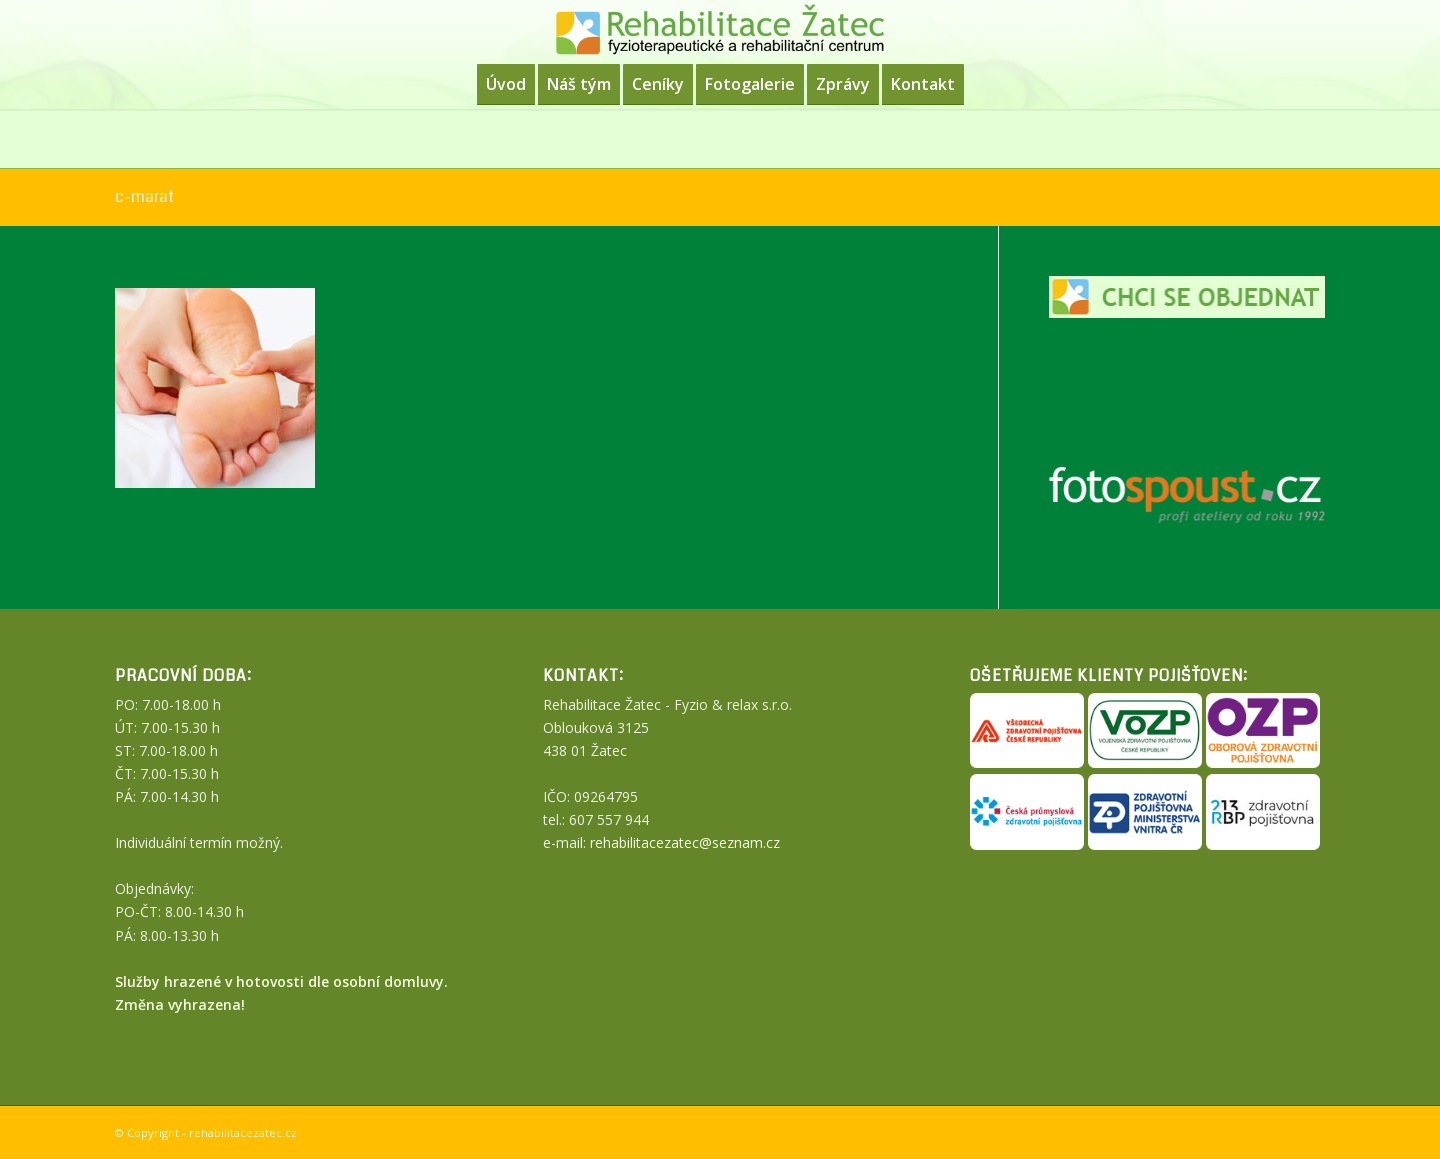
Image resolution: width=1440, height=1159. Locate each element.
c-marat (144, 196)
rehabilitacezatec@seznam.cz (685, 842)
